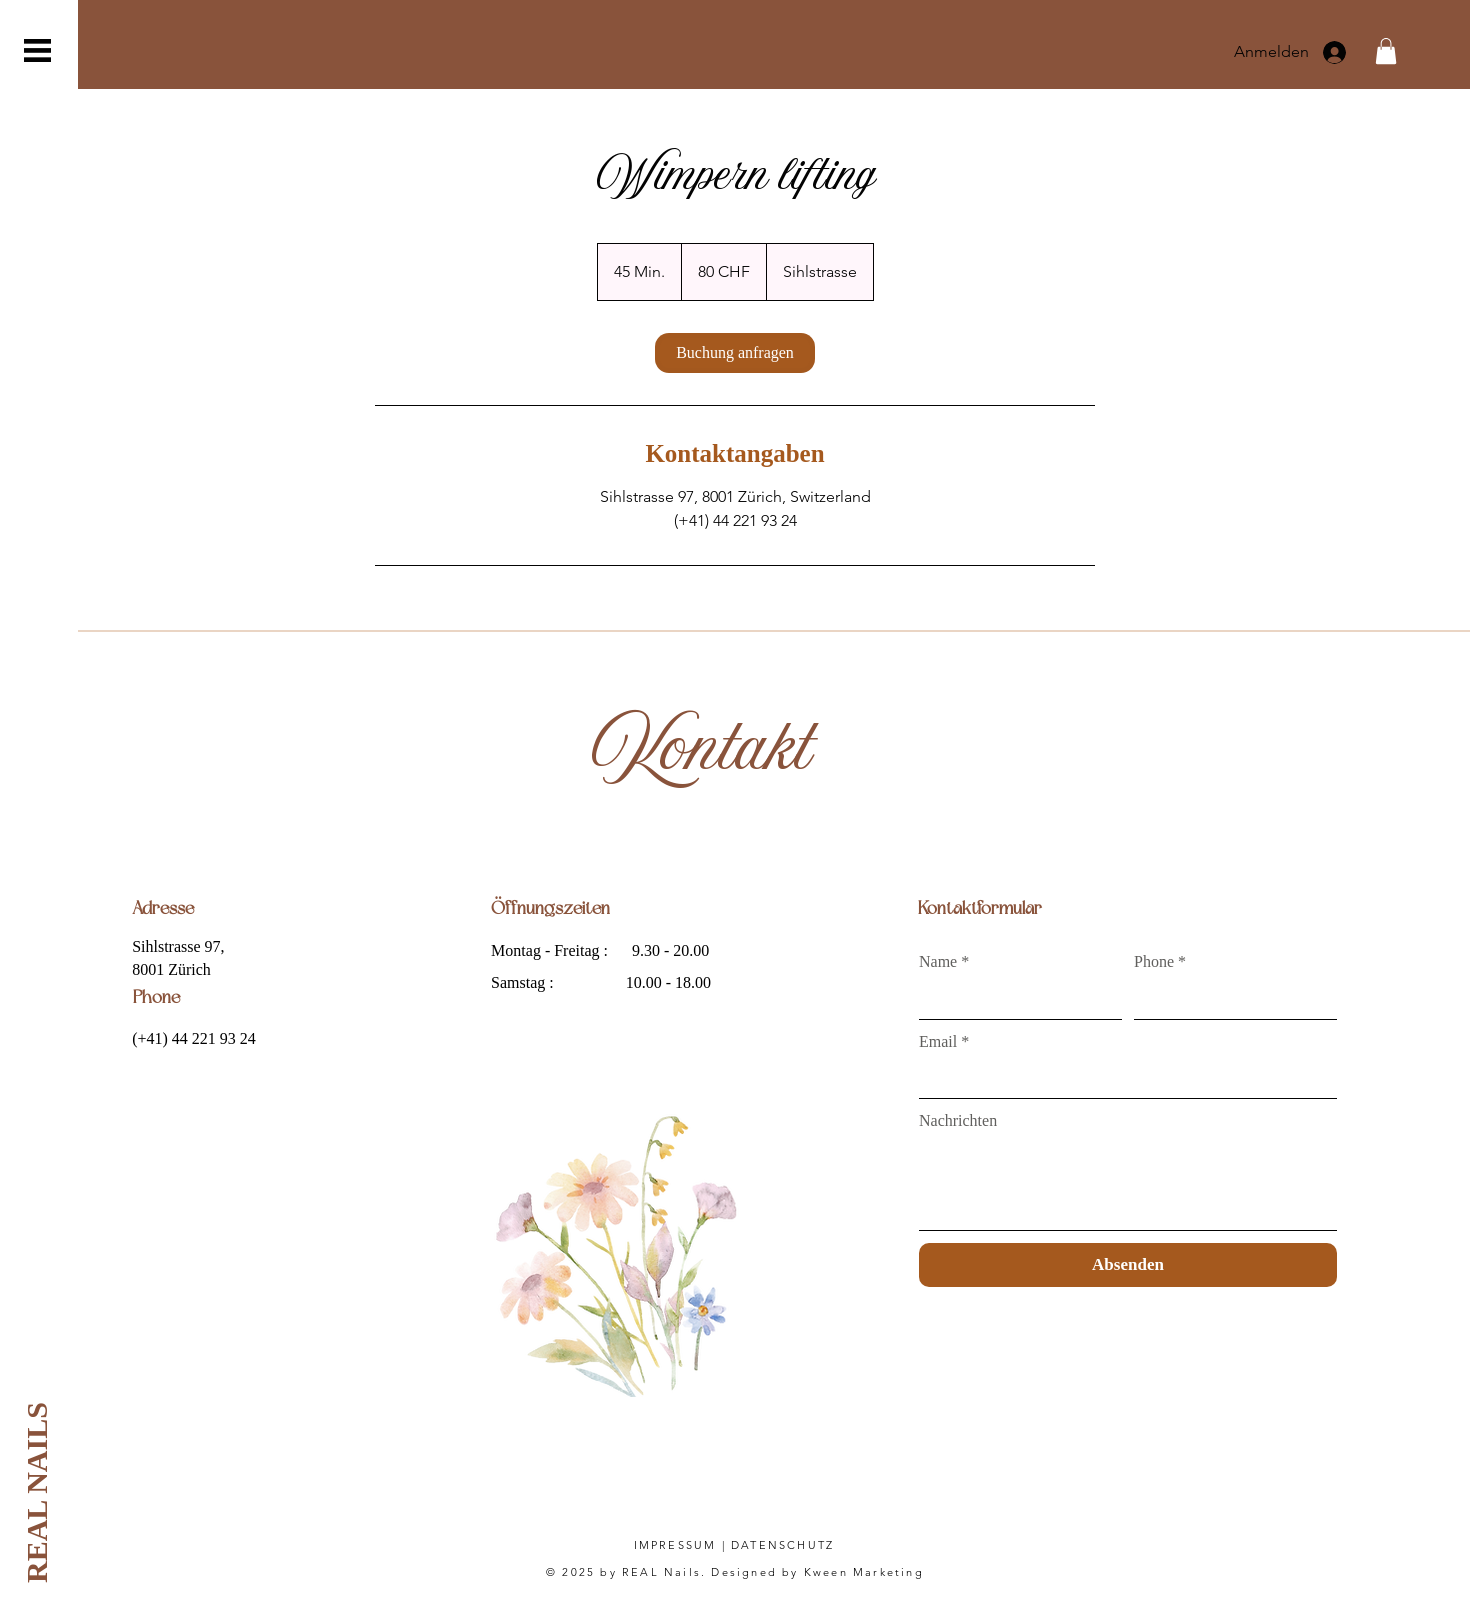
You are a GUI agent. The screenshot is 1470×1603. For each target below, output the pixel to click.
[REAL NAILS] (36, 1492)
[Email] (1122, 1079)
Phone (1160, 962)
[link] (735, 353)
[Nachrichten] (1128, 1184)
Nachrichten (958, 1120)
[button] (37, 50)
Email (944, 1042)
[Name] (1014, 999)
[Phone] (1229, 999)
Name (944, 962)
